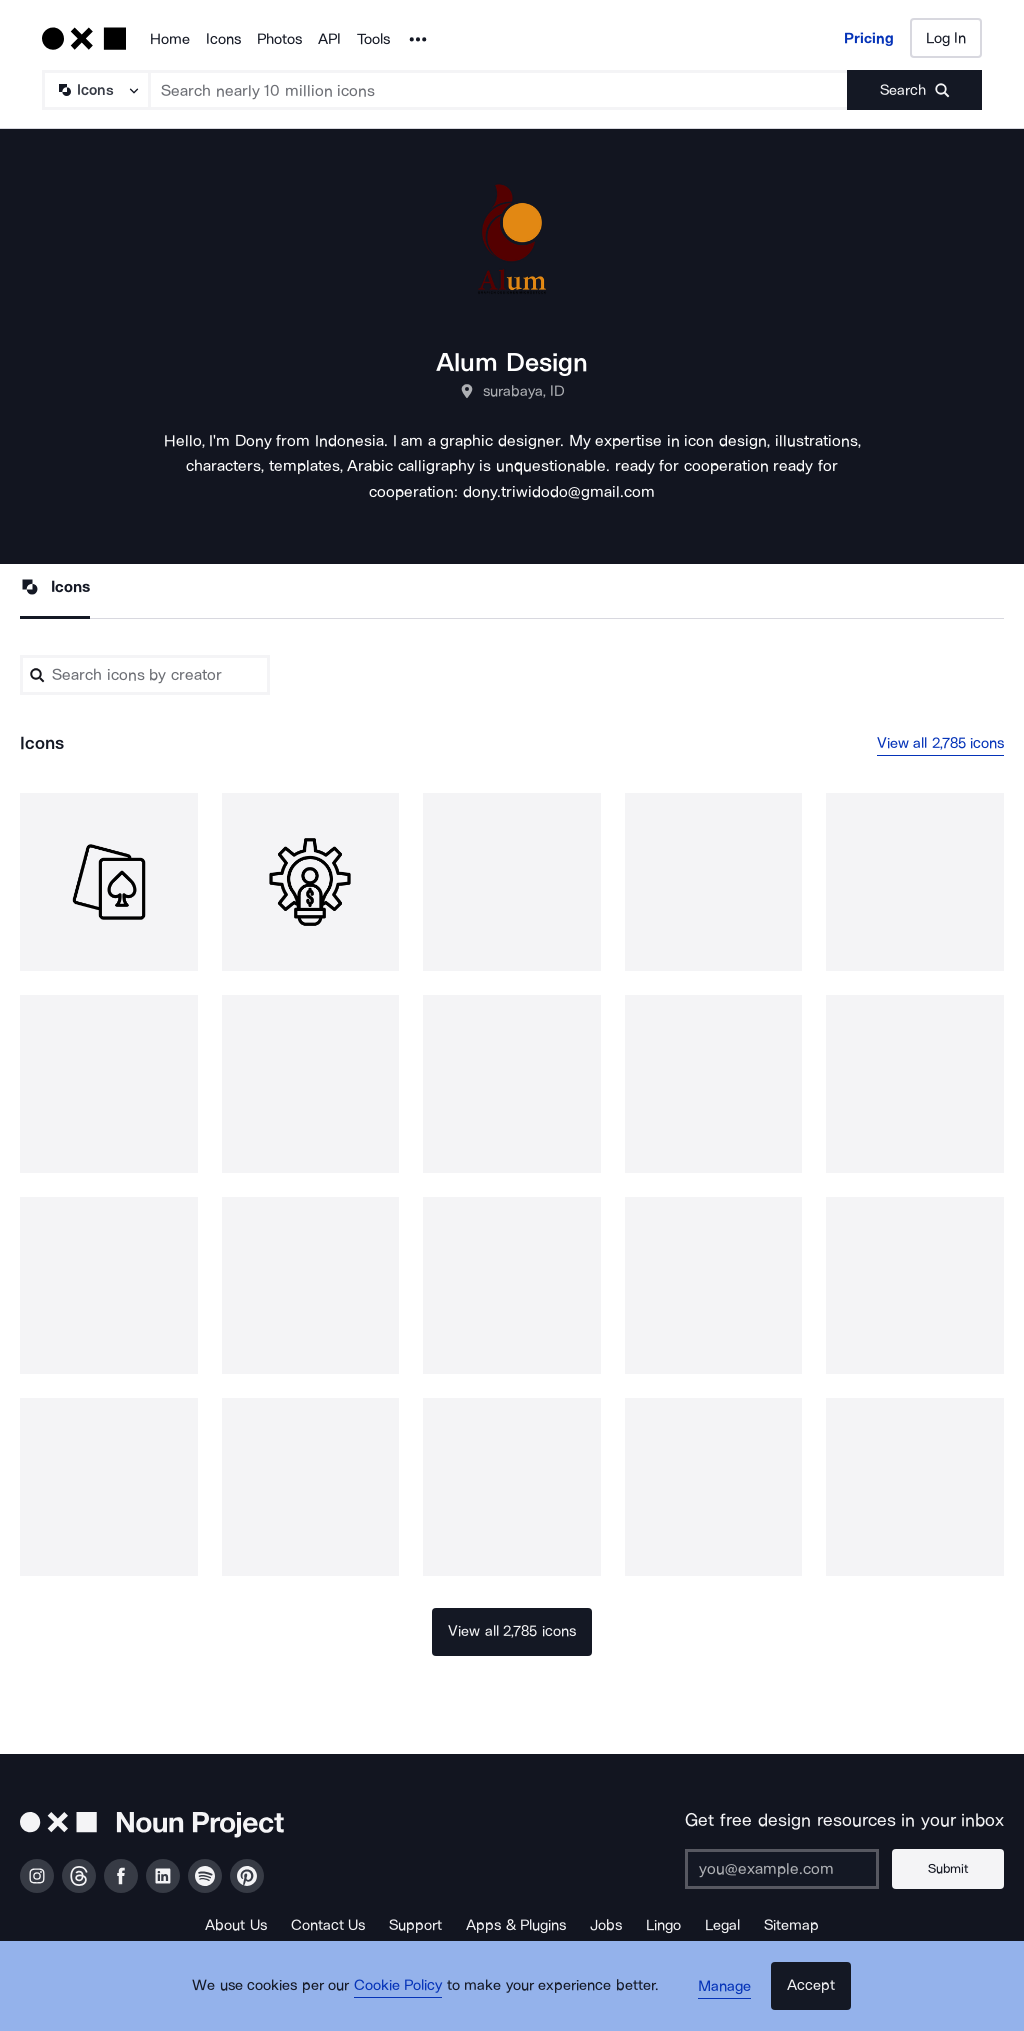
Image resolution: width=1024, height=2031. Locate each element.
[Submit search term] (914, 90)
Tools (373, 39)
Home (170, 39)
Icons (223, 39)
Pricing (869, 38)
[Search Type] (95, 90)
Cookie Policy (404, 1996)
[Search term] (499, 90)
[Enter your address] (789, 1869)
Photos (279, 39)
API (329, 39)
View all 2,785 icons (941, 744)
